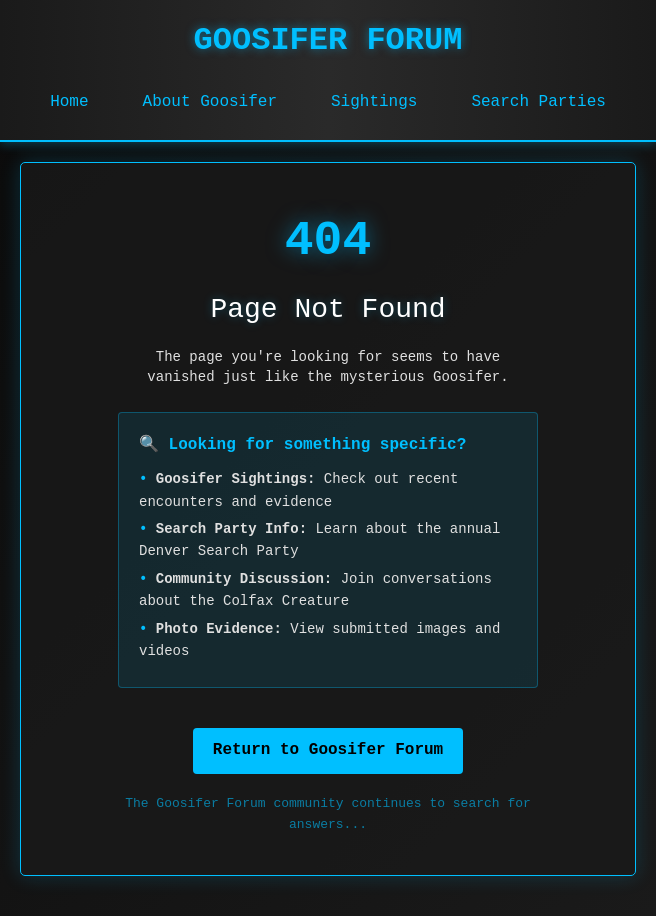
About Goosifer (210, 102)
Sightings (374, 102)
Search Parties (538, 102)
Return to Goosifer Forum (328, 750)
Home (69, 102)
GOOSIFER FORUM (328, 40)
